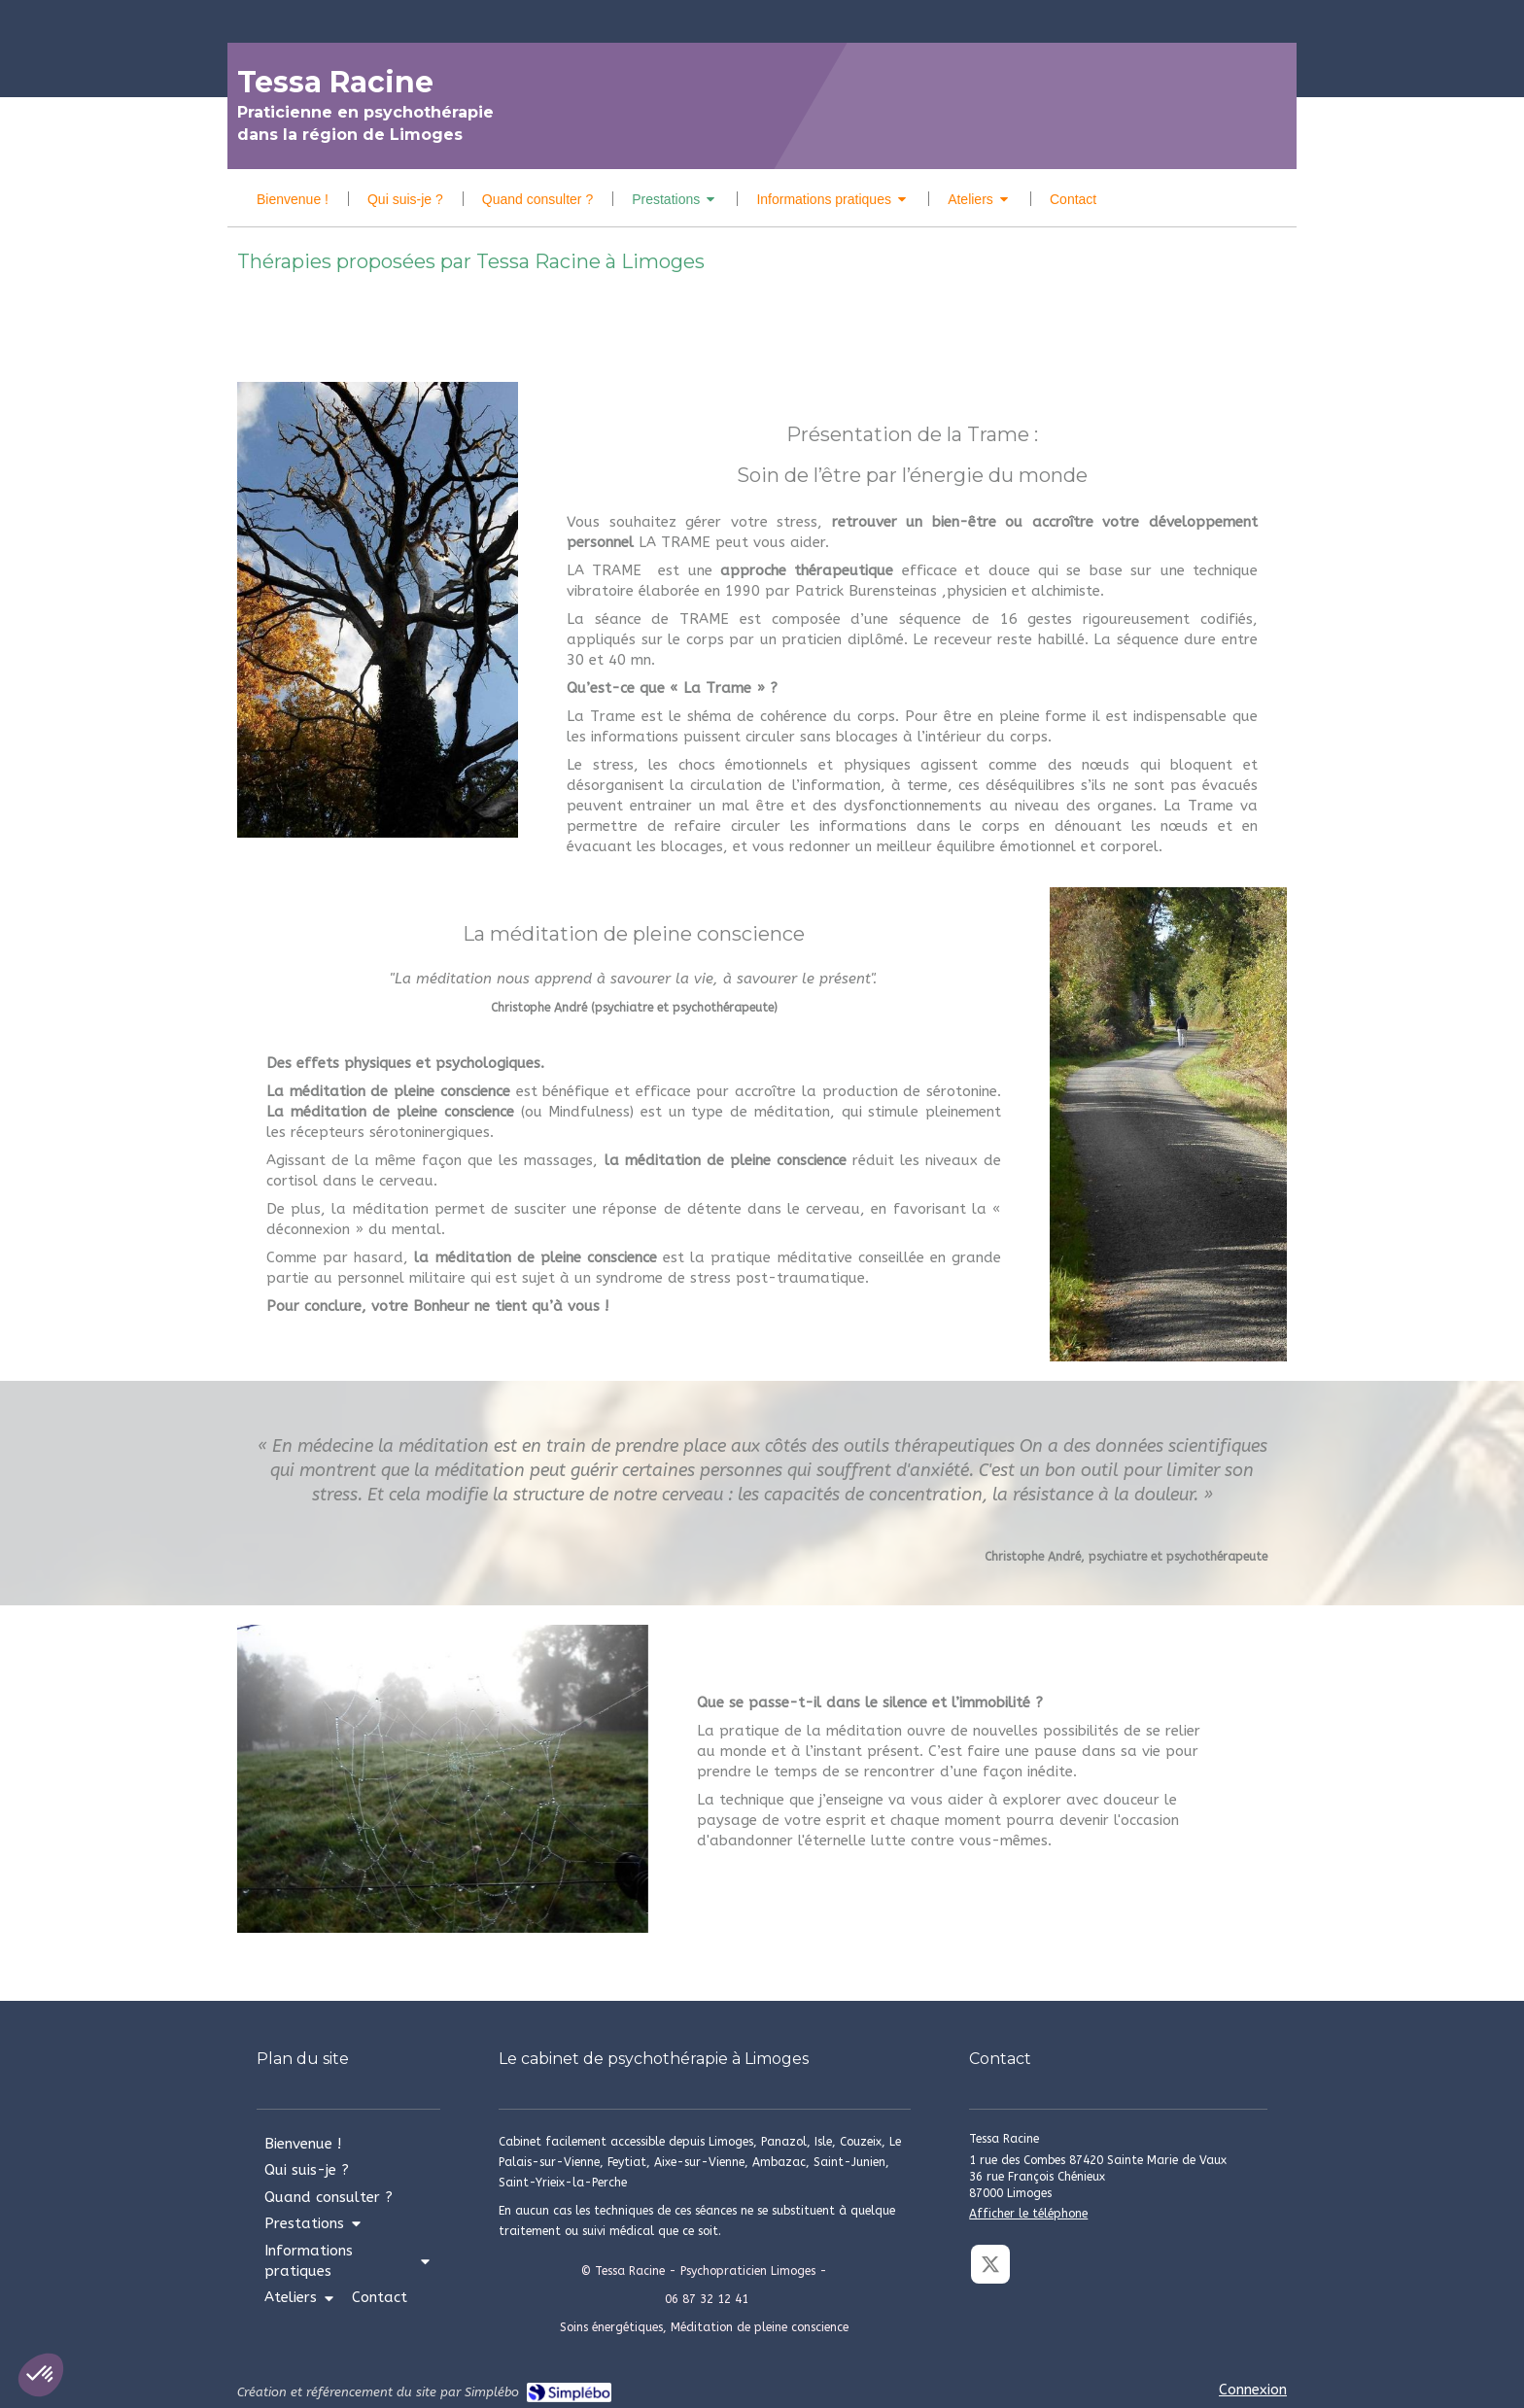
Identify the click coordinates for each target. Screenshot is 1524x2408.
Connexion (1253, 2389)
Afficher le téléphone (1028, 2213)
